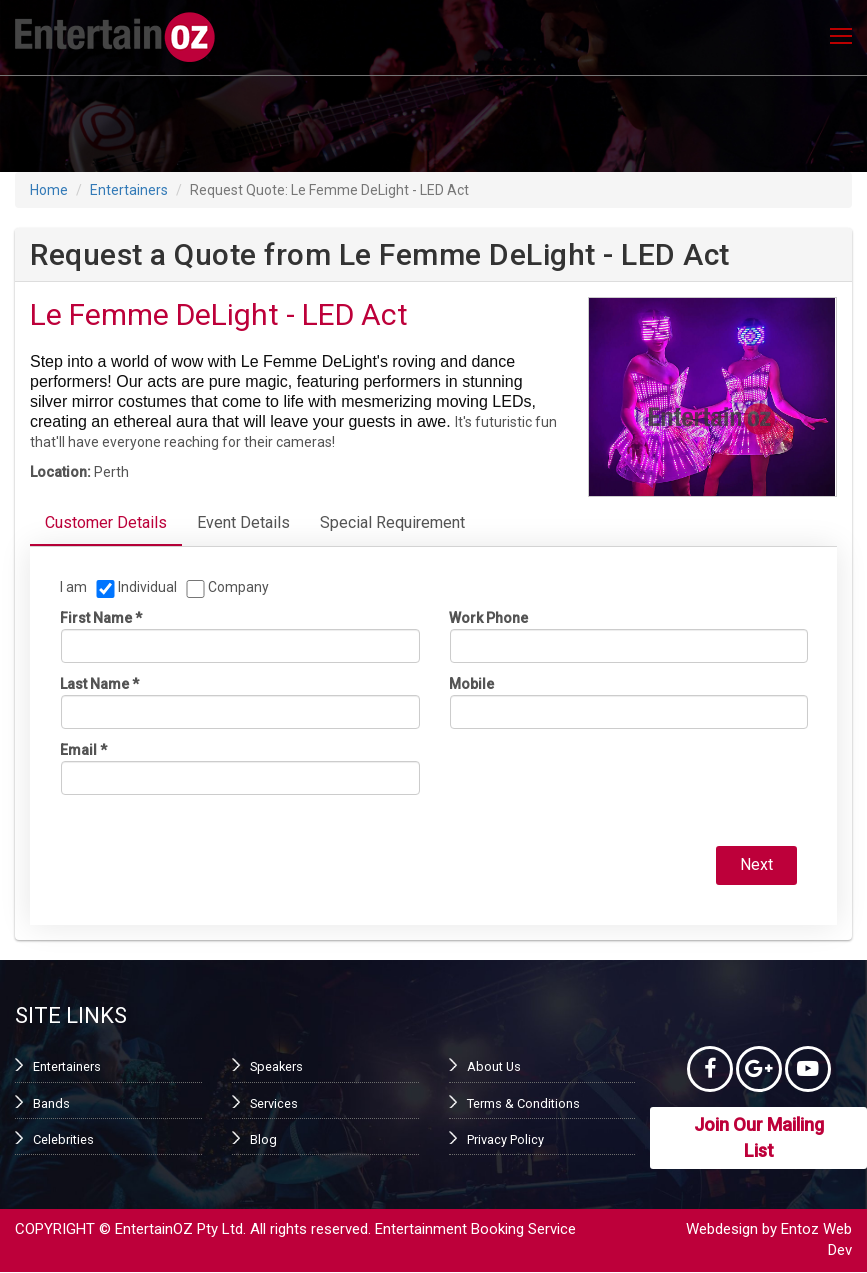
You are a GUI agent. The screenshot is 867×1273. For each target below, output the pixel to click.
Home (49, 190)
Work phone (488, 618)
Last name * (99, 684)
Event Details (243, 522)
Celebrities (62, 1137)
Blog (262, 1137)
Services (274, 1101)
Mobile (471, 684)
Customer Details (106, 522)
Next (758, 863)
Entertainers (129, 190)
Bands (51, 1101)
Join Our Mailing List (759, 1139)
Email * (83, 750)
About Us (492, 1065)
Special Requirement (392, 522)
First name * (101, 618)
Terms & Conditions (521, 1101)
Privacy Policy (505, 1137)
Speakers (275, 1065)
